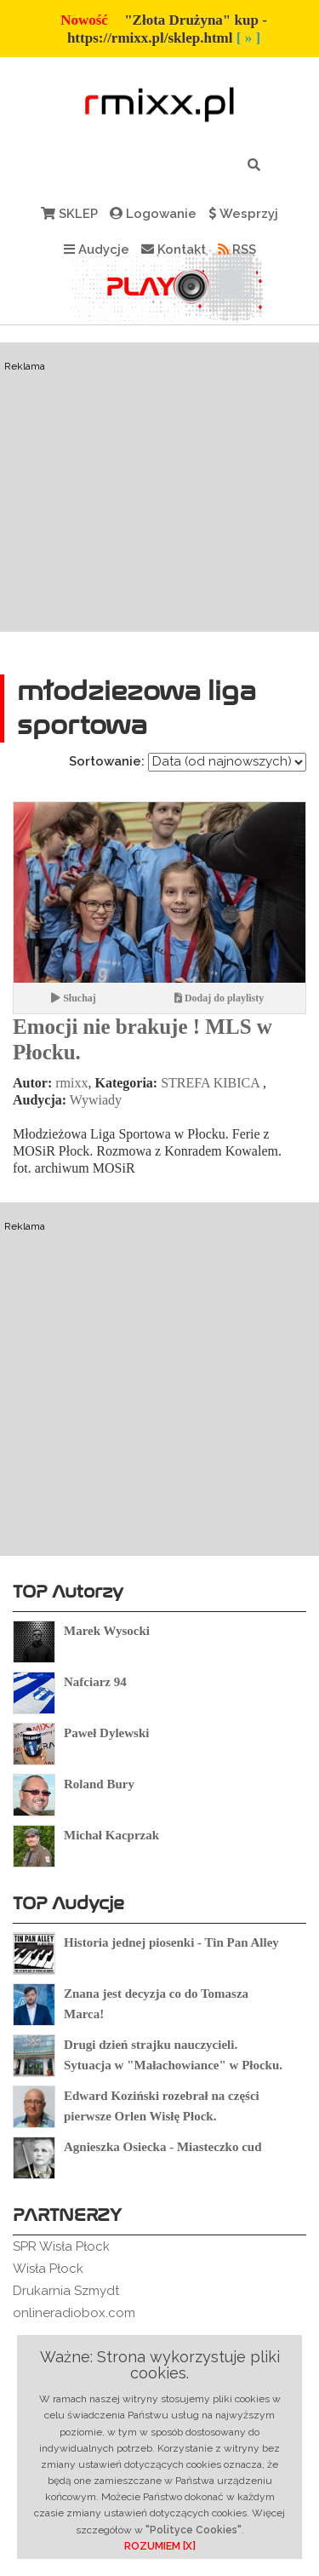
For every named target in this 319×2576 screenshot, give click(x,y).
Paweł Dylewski (106, 1733)
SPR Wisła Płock (61, 2246)
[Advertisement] (159, 519)
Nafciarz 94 (95, 1682)
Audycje (96, 249)
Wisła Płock (48, 2268)
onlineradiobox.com (74, 2313)
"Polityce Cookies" (193, 2530)
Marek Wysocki (107, 1631)
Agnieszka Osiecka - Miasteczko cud (162, 2147)
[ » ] (248, 38)
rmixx (71, 1083)
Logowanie (153, 213)
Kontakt (173, 249)
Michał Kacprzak (111, 1835)
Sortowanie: (107, 761)
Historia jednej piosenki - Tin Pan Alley (171, 1942)
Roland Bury (99, 1784)
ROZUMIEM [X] (160, 2546)
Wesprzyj (243, 213)
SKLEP (69, 213)
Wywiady (96, 1100)
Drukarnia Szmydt (66, 2290)
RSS (237, 249)
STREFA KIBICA (210, 1083)
